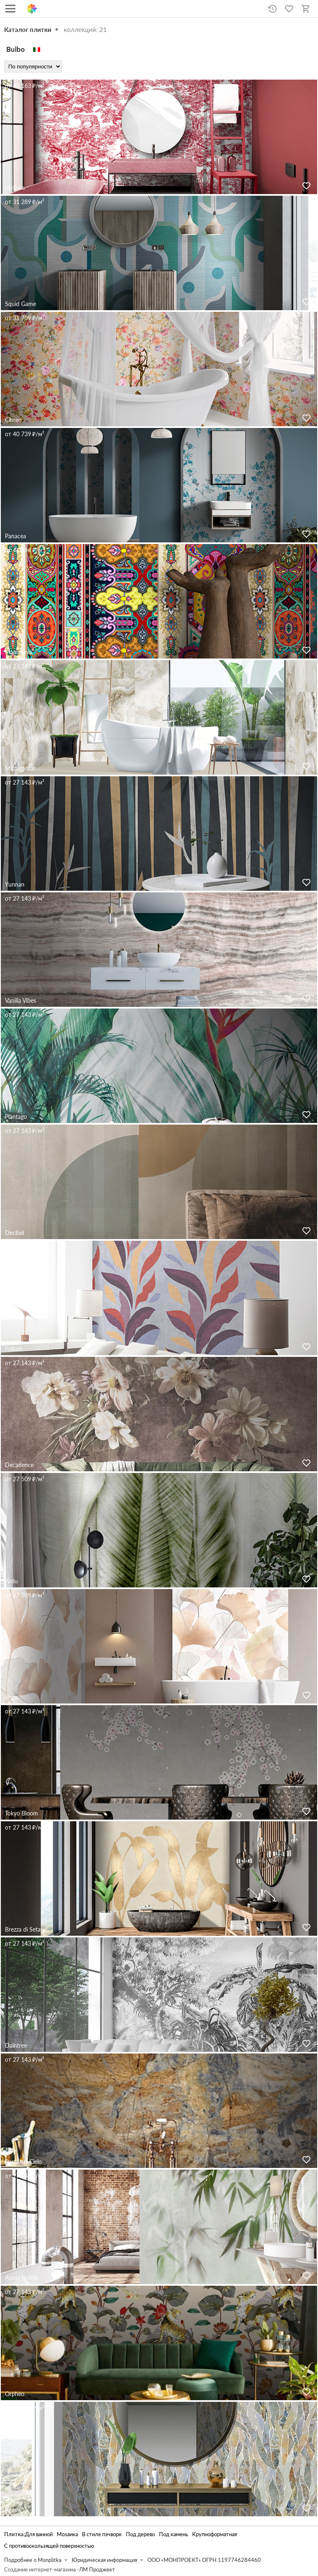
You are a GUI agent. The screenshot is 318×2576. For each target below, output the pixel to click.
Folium (13, 1348)
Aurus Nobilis (22, 2277)
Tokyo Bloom (21, 1813)
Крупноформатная (214, 2534)
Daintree (16, 2045)
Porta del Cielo (23, 2161)
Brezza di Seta (23, 1929)
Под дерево (140, 2534)
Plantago (16, 1116)
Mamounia (18, 652)
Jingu (11, 1697)
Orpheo (14, 2393)
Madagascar (20, 768)
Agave (12, 2509)
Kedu (11, 1580)
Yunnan (14, 884)
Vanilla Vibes (20, 1000)
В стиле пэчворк (102, 2534)
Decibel (14, 1232)
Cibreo (13, 419)
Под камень (173, 2534)
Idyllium (15, 187)
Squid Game (20, 303)
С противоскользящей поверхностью (49, 2546)
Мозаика (67, 2534)
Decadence (19, 1464)
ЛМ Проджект (97, 2569)
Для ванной (39, 2534)
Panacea (15, 536)
